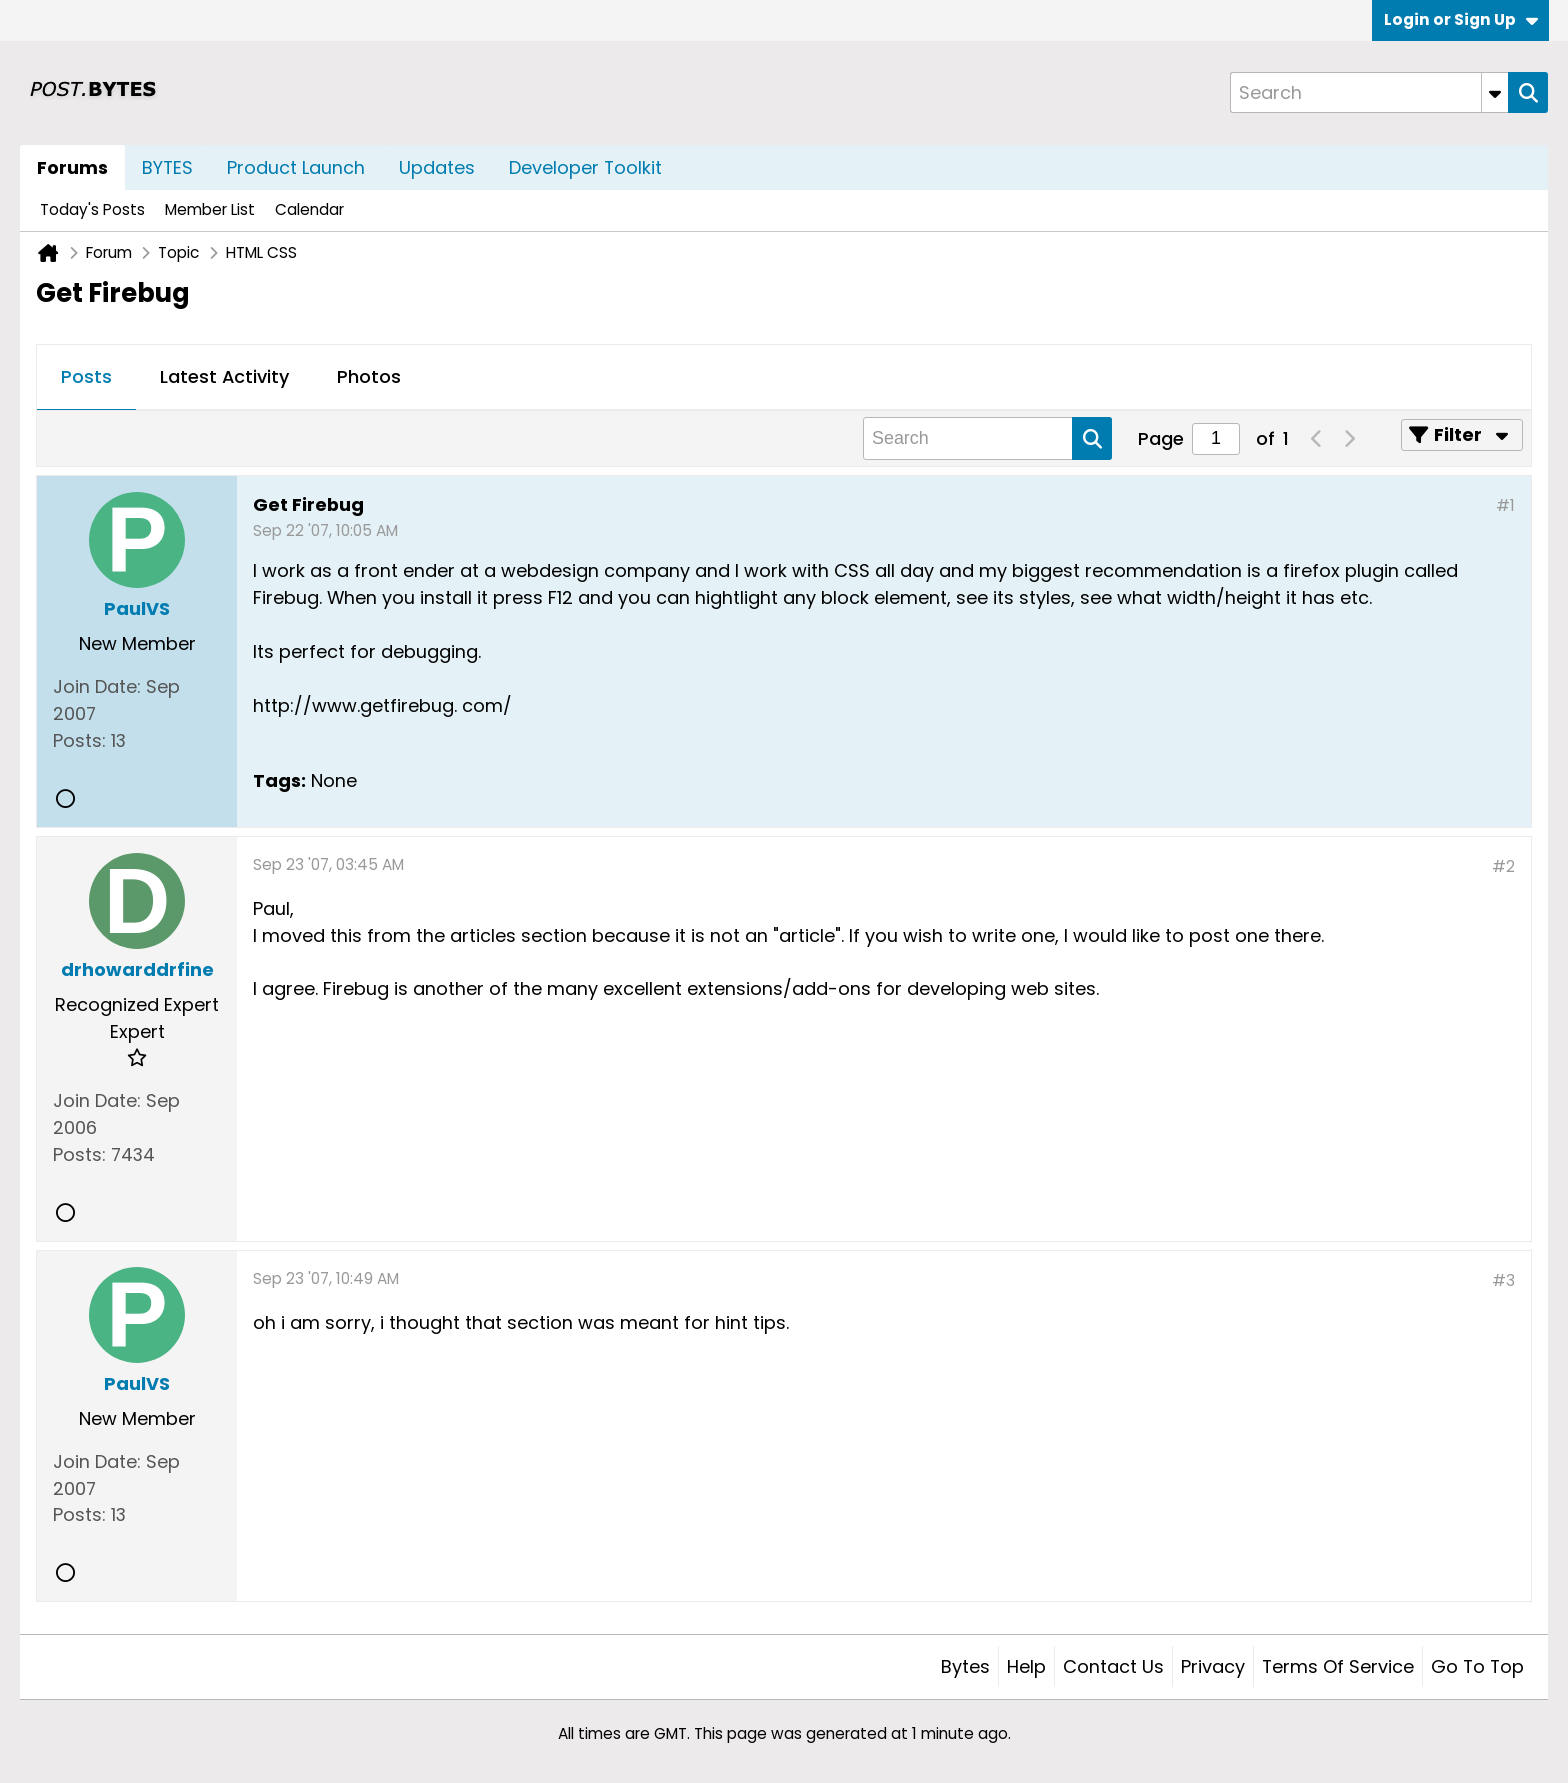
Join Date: (97, 686)
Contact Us (1113, 1666)
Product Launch (296, 167)
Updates (437, 167)
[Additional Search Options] (1495, 92)
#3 (1503, 1280)
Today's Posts (92, 209)
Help (1026, 1666)
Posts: (79, 740)
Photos (369, 376)
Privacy (1213, 1666)
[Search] (1369, 92)
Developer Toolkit (585, 167)
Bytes (965, 1666)
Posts (86, 376)
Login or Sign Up (1461, 19)
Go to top (1477, 1666)
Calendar (309, 209)
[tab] (86, 378)
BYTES (167, 167)
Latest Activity (224, 376)
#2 (1503, 866)
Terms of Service (1338, 1666)
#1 (1505, 505)
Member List (210, 209)
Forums (72, 167)
